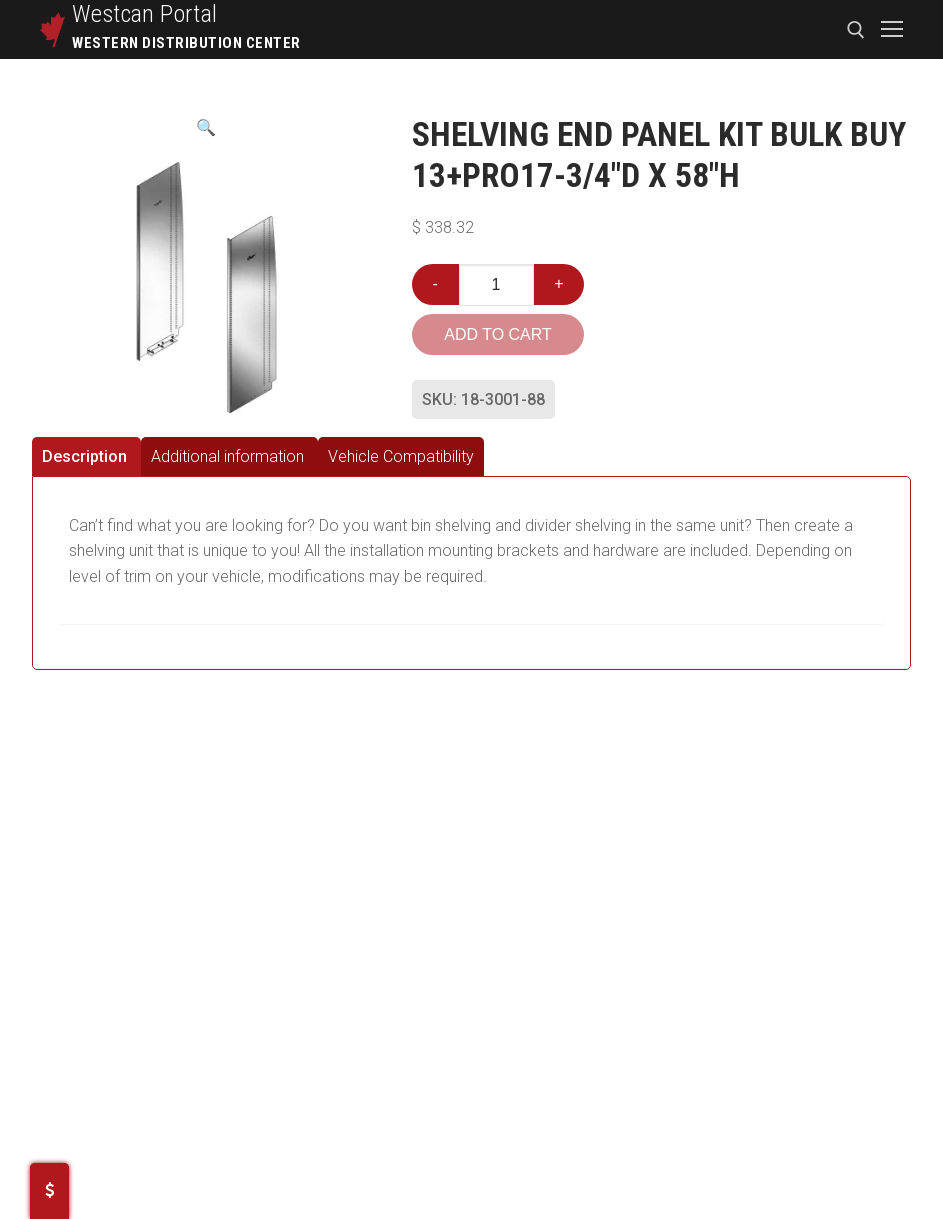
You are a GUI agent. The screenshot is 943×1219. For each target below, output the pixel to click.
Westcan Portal (145, 14)
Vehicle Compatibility (401, 456)
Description (84, 456)
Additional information (227, 456)
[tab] (86, 456)
